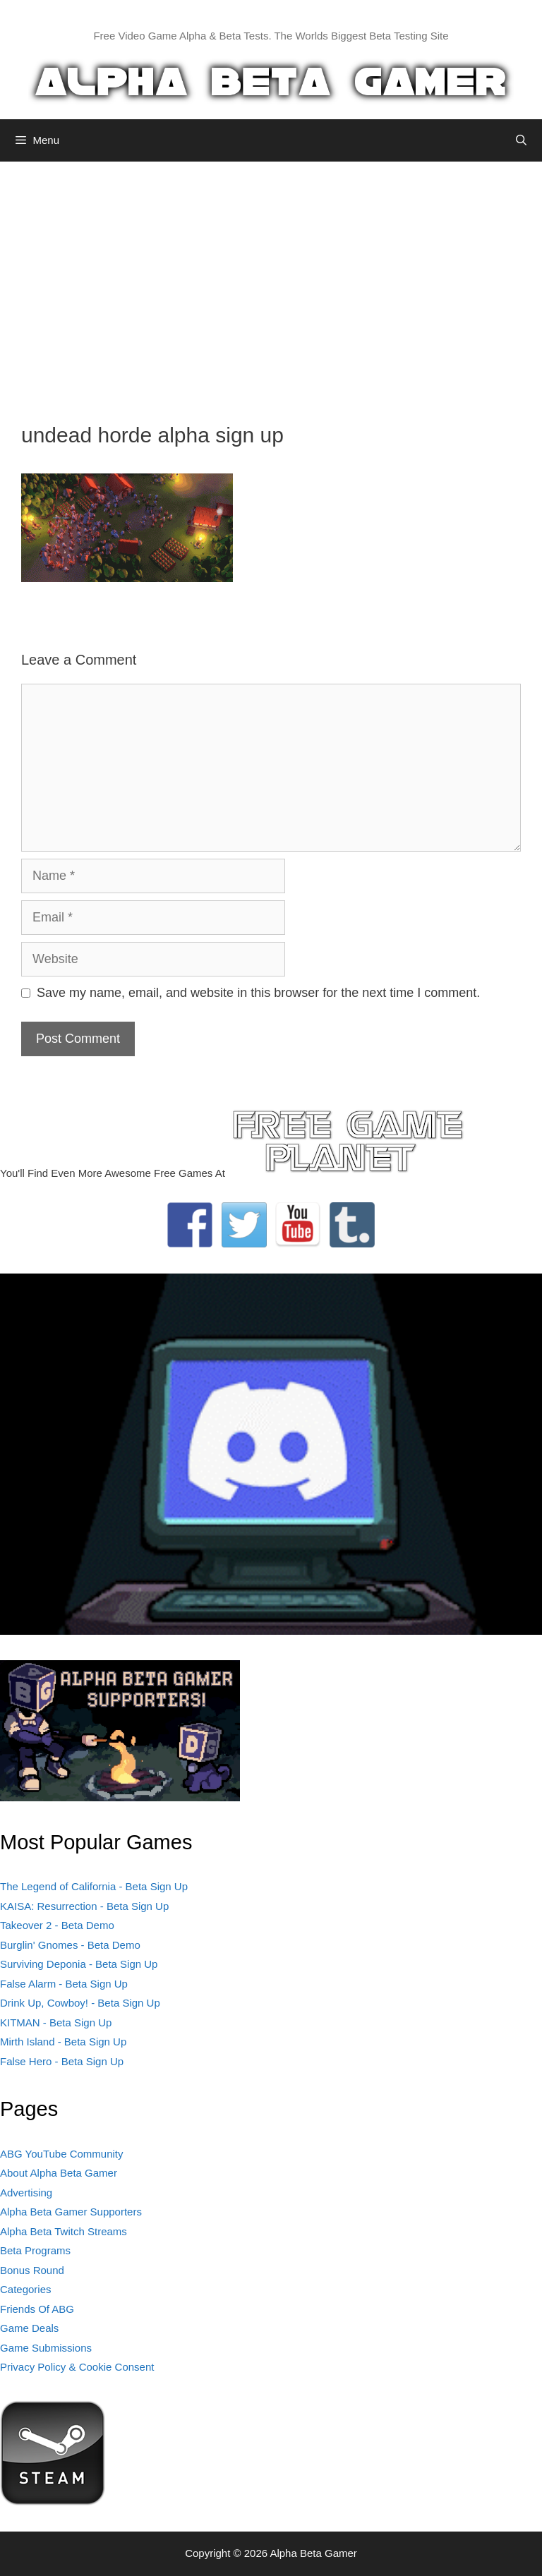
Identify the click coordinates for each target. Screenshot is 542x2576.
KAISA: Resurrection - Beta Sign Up (84, 1906)
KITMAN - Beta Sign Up (56, 2022)
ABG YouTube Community (62, 2154)
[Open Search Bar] (521, 140)
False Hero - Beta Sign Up (62, 2061)
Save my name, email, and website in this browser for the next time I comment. (258, 993)
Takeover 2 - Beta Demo (57, 1925)
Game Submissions (46, 2348)
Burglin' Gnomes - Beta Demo (70, 1945)
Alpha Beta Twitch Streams (63, 2231)
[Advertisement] (271, 281)
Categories (26, 2289)
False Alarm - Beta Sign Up (64, 1984)
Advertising (26, 2193)
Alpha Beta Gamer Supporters (71, 2212)
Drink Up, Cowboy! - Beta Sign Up (80, 2003)
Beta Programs (35, 2250)
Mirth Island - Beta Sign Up (63, 2042)
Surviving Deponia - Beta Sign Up (78, 1964)
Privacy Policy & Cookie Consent (77, 2367)
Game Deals (29, 2328)
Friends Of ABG (37, 2309)
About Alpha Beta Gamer (58, 2173)
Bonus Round (32, 2270)
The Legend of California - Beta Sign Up (94, 1886)
